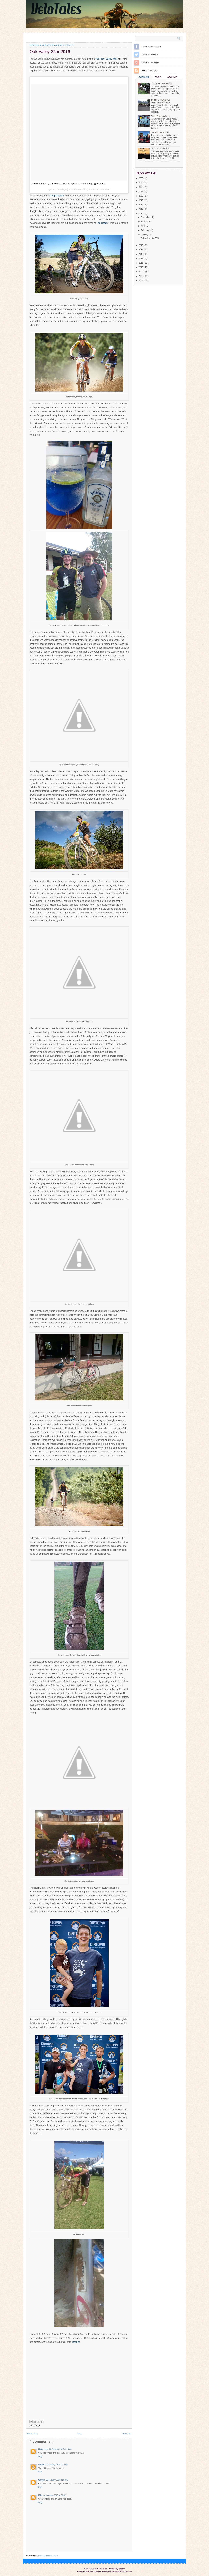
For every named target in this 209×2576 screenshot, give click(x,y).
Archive (172, 77)
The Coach (102, 223)
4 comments (69, 45)
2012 (141, 258)
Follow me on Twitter (136, 54)
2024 (141, 183)
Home (79, 2434)
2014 (141, 250)
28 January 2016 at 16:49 (56, 2464)
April (143, 226)
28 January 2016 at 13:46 (60, 2449)
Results (76, 2342)
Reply (39, 2456)
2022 (141, 187)
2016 (141, 213)
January (145, 235)
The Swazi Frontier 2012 (162, 84)
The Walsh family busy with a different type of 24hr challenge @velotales (68, 183)
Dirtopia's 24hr (56, 195)
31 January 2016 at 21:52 (55, 2495)
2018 (141, 205)
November (146, 217)
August (144, 221)
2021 (141, 191)
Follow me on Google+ (136, 62)
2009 (141, 272)
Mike (40, 2495)
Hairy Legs (43, 2449)
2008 (141, 276)
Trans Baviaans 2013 (160, 116)
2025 (141, 178)
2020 (141, 196)
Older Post (126, 2434)
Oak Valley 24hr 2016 (50, 51)
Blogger (121, 2569)
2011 (141, 263)
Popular (144, 77)
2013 (141, 254)
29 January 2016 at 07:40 (57, 2480)
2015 (141, 245)
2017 (141, 209)
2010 (141, 267)
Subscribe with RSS (136, 70)
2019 (141, 200)
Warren (41, 2480)
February (145, 230)
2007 (141, 280)
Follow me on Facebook (136, 46)
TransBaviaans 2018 (160, 132)
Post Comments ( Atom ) (48, 2556)
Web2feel (90, 2571)
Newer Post (32, 2434)
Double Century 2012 (160, 100)
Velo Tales (103, 2569)
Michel (41, 2464)
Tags (158, 77)
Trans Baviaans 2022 (160, 149)
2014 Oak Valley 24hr (106, 59)
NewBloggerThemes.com (122, 2571)
